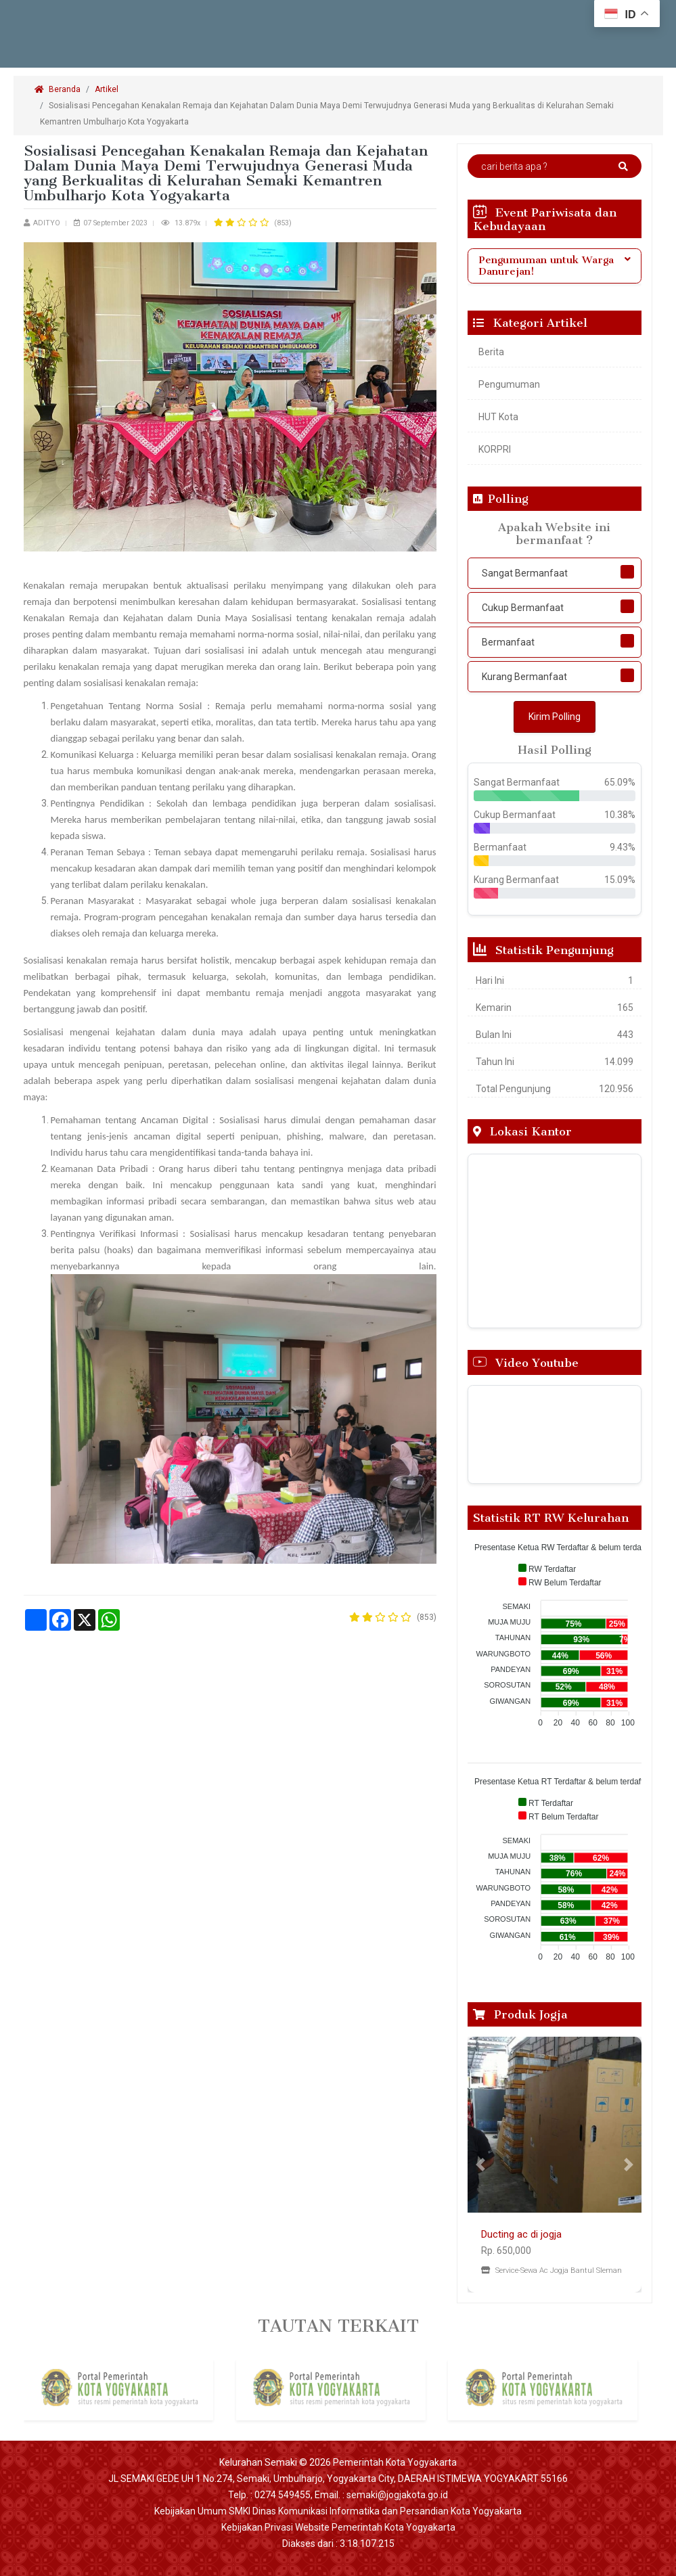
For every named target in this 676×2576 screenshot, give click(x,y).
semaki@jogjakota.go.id (397, 2494)
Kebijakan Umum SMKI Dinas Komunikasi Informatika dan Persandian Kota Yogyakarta (338, 2511)
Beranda (58, 89)
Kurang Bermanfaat (524, 676)
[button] (481, 2164)
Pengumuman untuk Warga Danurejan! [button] (554, 265)
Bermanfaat (508, 642)
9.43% (622, 847)
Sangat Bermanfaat (525, 573)
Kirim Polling (554, 716)
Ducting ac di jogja (521, 2234)
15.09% (619, 879)
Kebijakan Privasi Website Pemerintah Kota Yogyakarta (338, 2527)
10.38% (619, 814)
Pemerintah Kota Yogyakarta (395, 2462)
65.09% (619, 782)
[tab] (555, 266)
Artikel (106, 89)
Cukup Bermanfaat (523, 607)
